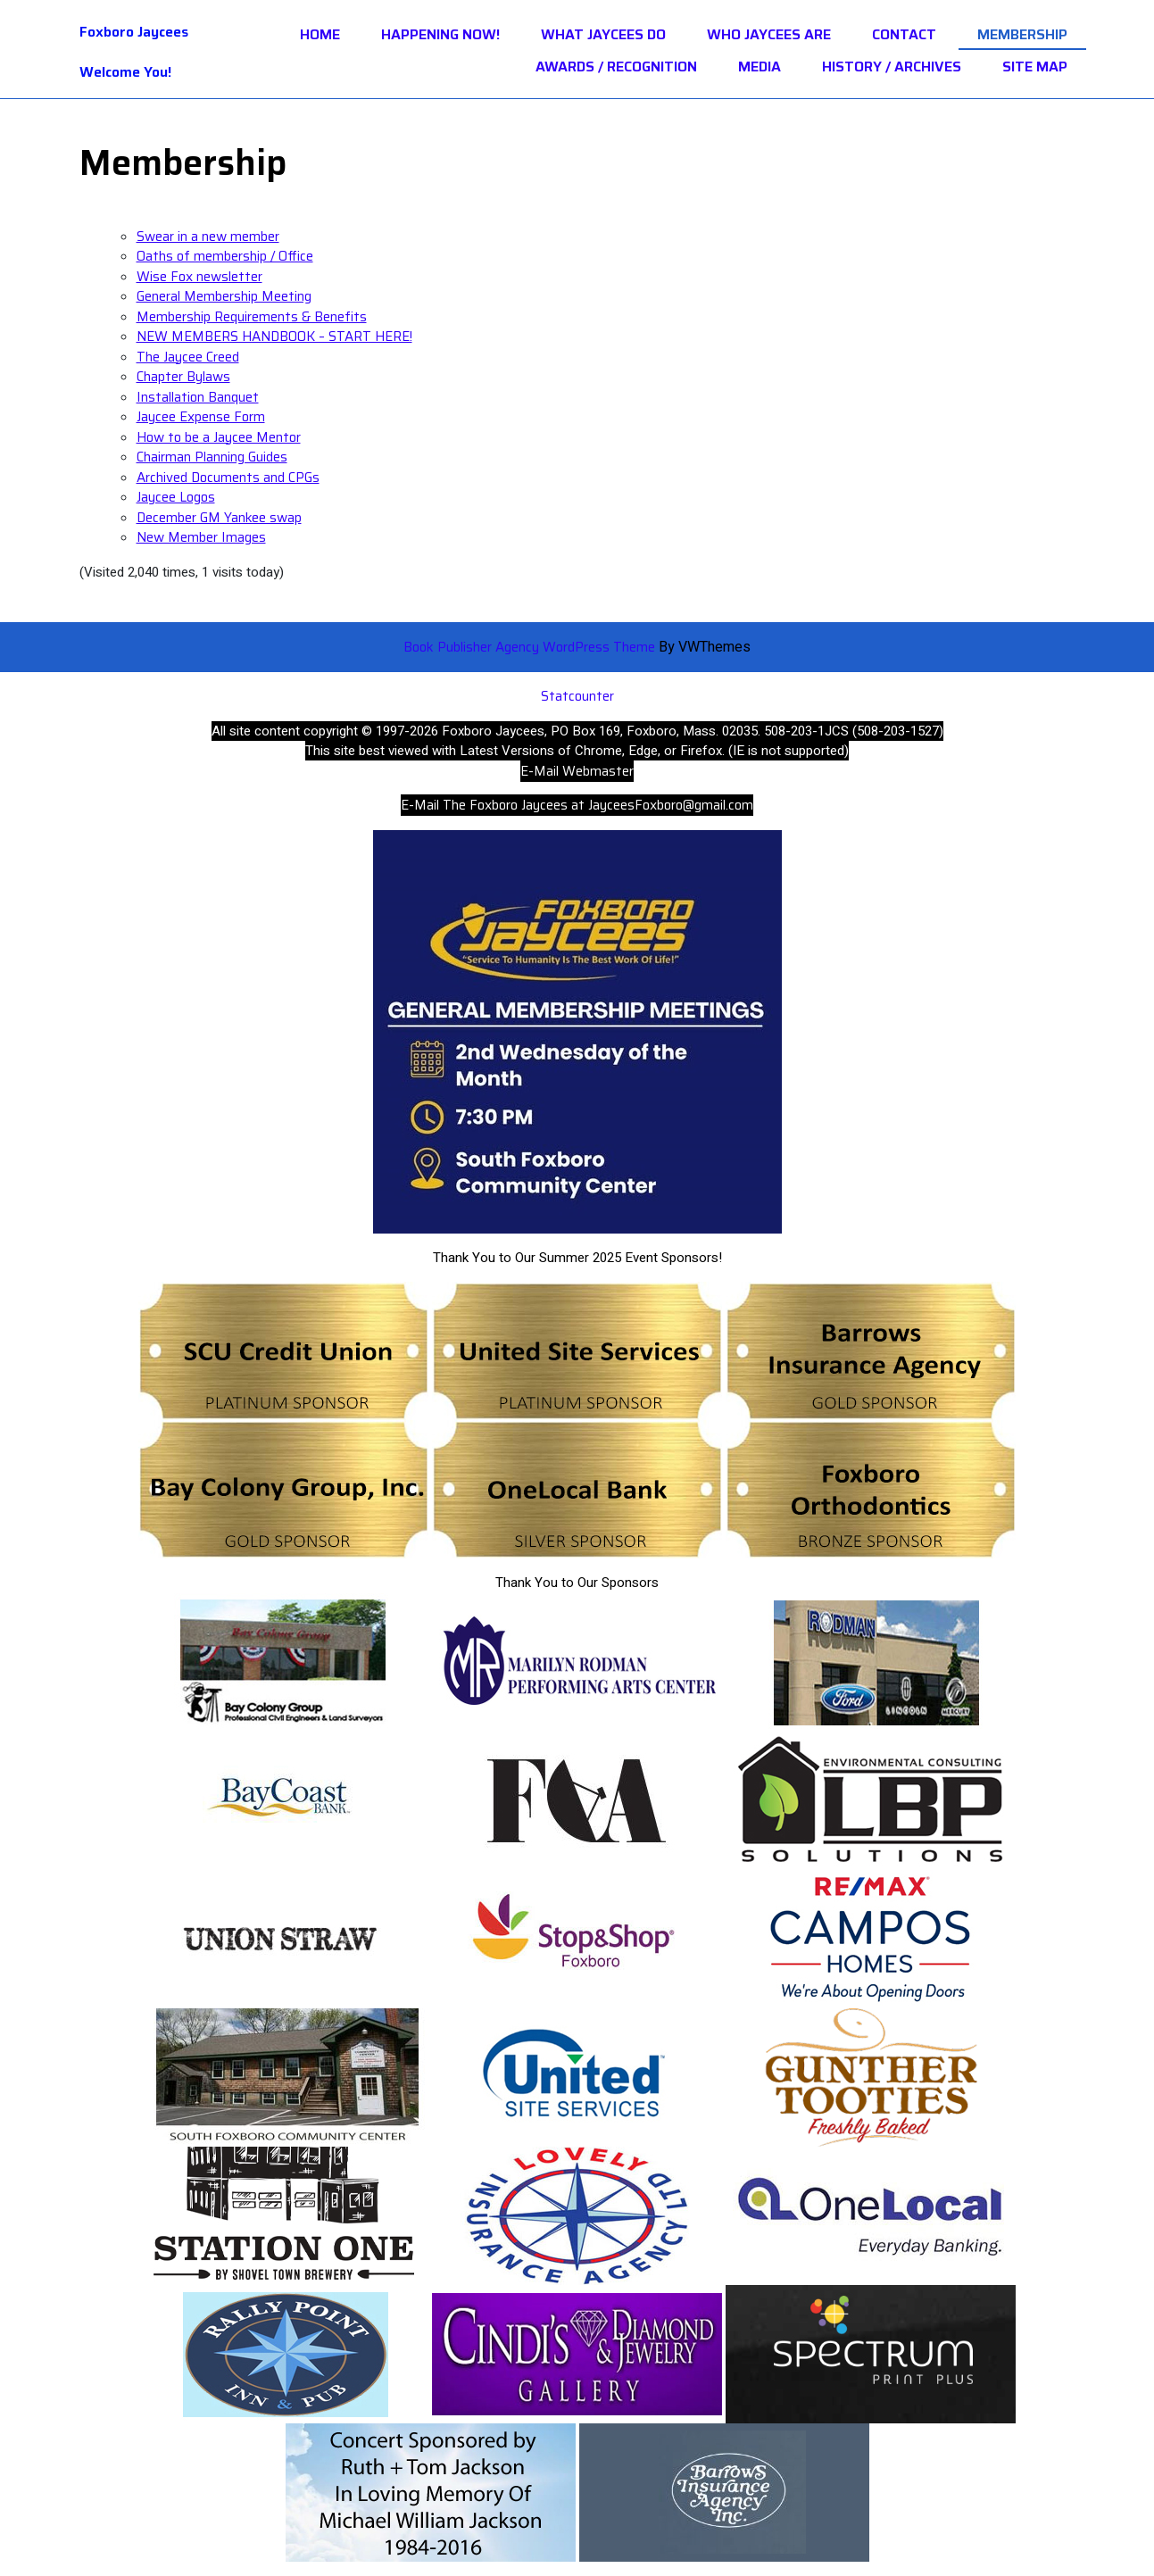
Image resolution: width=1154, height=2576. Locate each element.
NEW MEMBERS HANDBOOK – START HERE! (274, 336)
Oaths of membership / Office (225, 256)
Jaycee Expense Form (201, 417)
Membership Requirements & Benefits (252, 317)
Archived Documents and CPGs (228, 477)
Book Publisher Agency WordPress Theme (531, 647)
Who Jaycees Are (769, 35)
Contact (904, 35)
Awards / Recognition (616, 67)
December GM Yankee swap (219, 517)
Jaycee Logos (176, 497)
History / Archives (891, 67)
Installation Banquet (198, 397)
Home (320, 35)
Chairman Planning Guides (212, 457)
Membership (1022, 35)
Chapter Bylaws (183, 376)
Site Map (1034, 67)
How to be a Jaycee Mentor (219, 437)
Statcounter (577, 696)
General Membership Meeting (224, 296)
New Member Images (201, 537)
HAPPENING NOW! (440, 35)
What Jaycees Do (603, 35)
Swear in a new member (208, 236)
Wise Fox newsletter (199, 276)
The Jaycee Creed (188, 357)
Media (759, 67)
